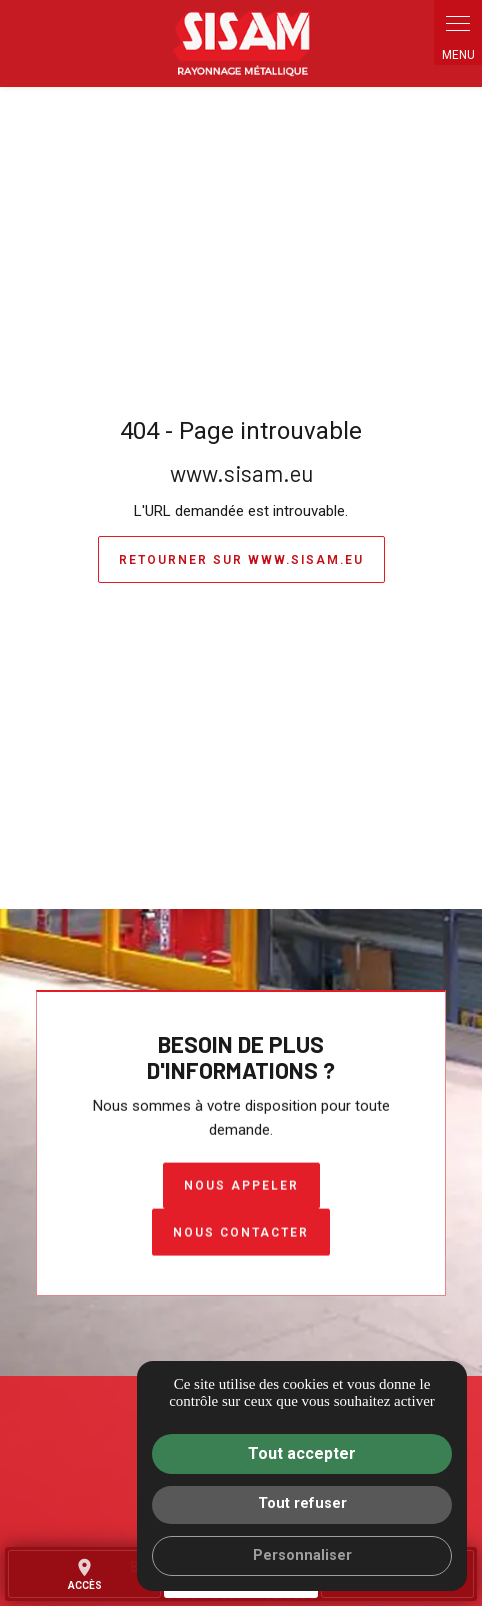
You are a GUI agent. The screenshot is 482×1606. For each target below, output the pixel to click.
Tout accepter (302, 1453)
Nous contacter (241, 1233)
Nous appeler (241, 1186)
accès (84, 1574)
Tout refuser (302, 1503)
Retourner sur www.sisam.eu (241, 560)
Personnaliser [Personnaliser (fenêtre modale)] (302, 1555)
